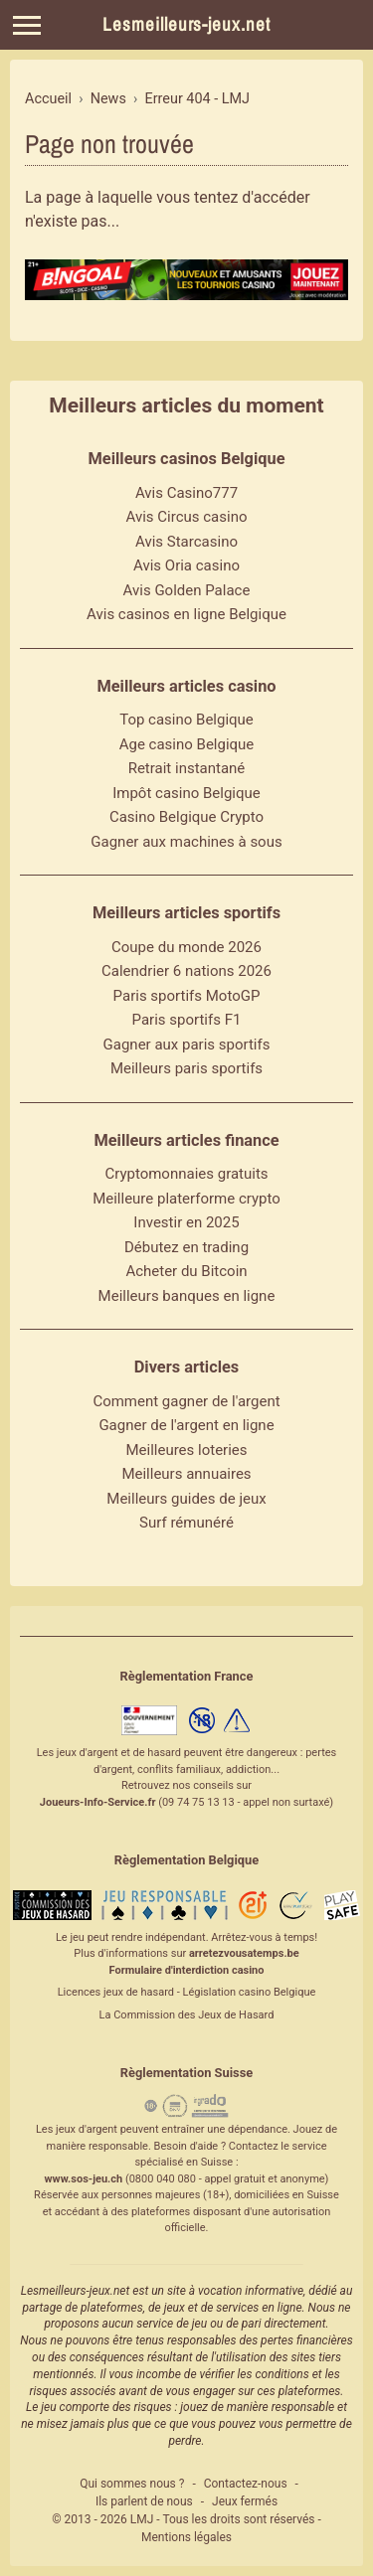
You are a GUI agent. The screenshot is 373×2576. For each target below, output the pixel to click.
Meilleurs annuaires (186, 1474)
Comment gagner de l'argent (186, 1401)
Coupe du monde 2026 (186, 947)
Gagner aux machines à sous (186, 842)
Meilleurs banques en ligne (187, 1296)
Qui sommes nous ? (132, 2484)
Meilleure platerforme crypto (186, 1199)
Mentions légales (186, 2537)
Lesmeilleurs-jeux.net (186, 24)
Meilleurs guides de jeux (186, 1499)
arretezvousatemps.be (244, 1953)
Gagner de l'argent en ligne (186, 1425)
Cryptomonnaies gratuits (186, 1174)
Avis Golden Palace (187, 590)
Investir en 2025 (186, 1222)
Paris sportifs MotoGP (187, 996)
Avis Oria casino (186, 565)
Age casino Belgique (187, 744)
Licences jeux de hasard (116, 1992)
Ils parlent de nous (144, 2501)
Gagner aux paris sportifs (187, 1044)
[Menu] (27, 25)
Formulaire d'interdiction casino (187, 1970)
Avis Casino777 (186, 493)
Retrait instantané (187, 768)
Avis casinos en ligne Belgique (186, 614)
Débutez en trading (186, 1247)
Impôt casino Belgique (186, 793)
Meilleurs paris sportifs (186, 1068)
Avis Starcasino (186, 542)
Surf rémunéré (186, 1522)
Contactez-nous (245, 2484)
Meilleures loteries (186, 1450)
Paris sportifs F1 (187, 1020)
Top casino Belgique (186, 719)
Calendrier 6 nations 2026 (186, 971)
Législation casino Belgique (248, 1992)
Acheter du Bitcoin (186, 1271)
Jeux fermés (245, 2501)
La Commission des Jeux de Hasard (187, 2015)
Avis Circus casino (187, 517)
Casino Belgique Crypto (186, 817)
